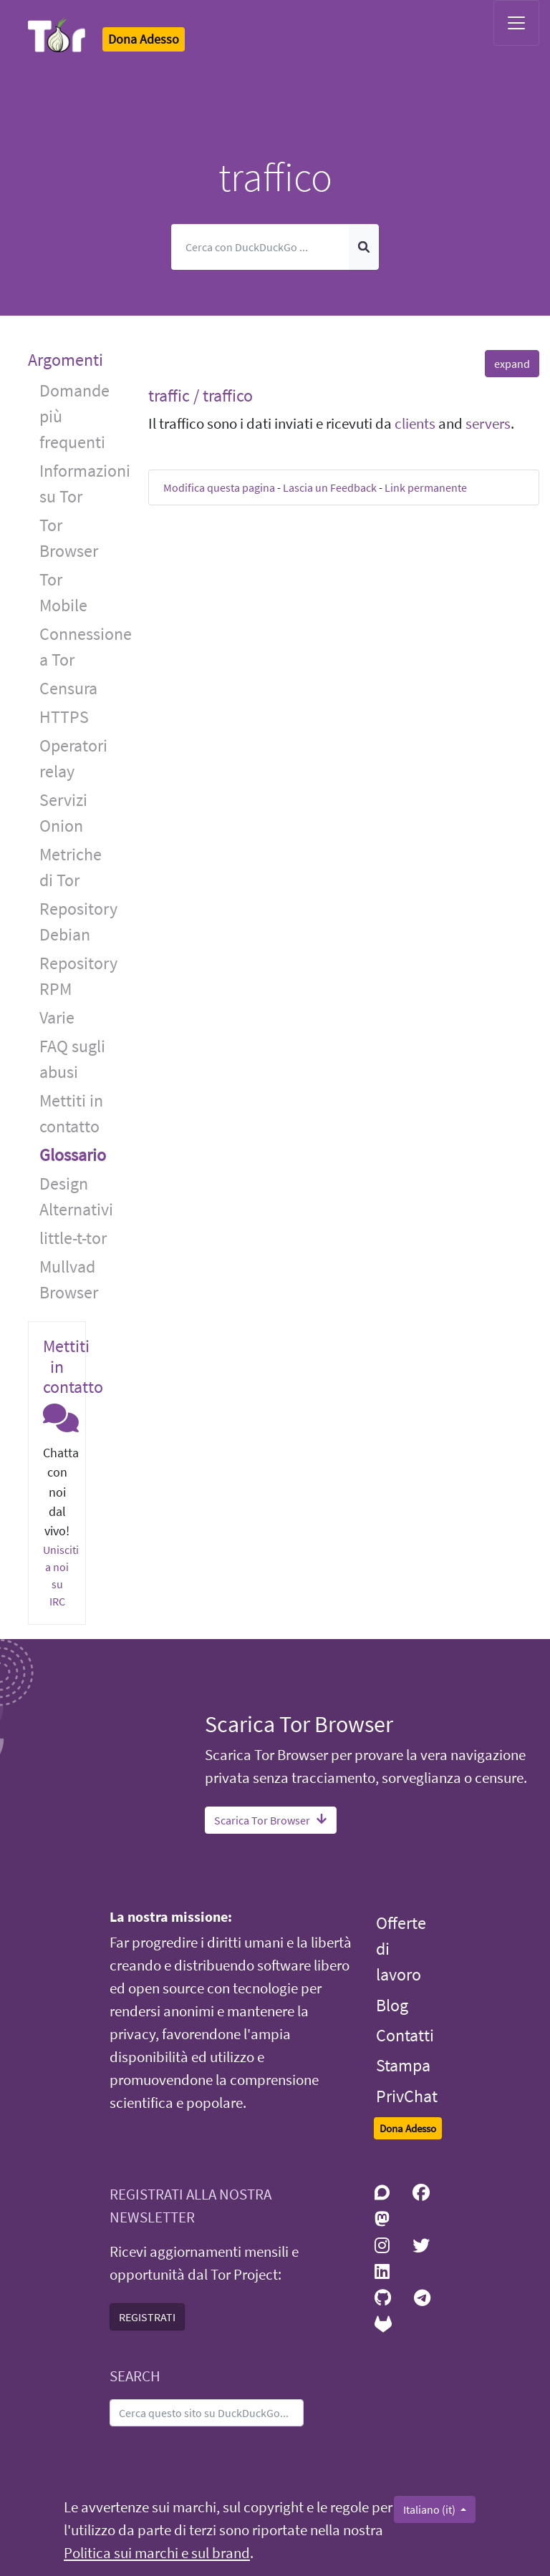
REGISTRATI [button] (147, 2317)
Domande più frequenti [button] (74, 416)
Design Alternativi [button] (76, 1196)
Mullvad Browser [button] (68, 1279)
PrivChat (407, 2096)
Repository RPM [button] (78, 976)
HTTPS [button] (64, 717)
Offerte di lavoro (401, 1949)
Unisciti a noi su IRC (61, 1575)
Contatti (405, 2035)
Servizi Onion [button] (63, 813)
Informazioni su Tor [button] (83, 483)
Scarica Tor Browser (270, 1820)
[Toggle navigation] (516, 23)
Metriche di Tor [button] (70, 867)
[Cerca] (260, 247)
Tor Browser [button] (68, 538)
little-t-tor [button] (73, 1238)
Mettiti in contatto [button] (71, 1113)
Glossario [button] (72, 1155)
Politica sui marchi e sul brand (157, 2553)
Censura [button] (68, 688)
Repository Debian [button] (78, 922)
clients (415, 423)
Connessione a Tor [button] (83, 647)
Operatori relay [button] (73, 758)
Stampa (403, 2065)
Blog (392, 2005)
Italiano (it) (430, 2509)
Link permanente (426, 487)
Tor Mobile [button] (63, 592)
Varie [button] (56, 1017)
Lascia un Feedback (330, 487)
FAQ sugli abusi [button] (72, 1059)
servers (488, 423)
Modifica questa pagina (219, 487)
